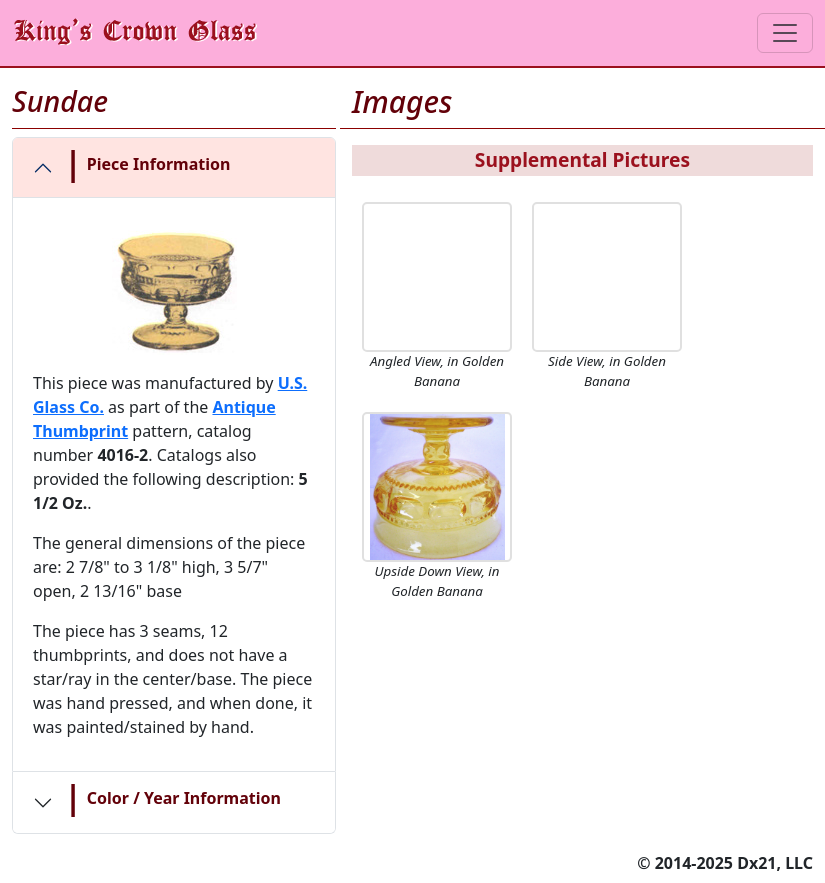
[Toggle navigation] (785, 33)
